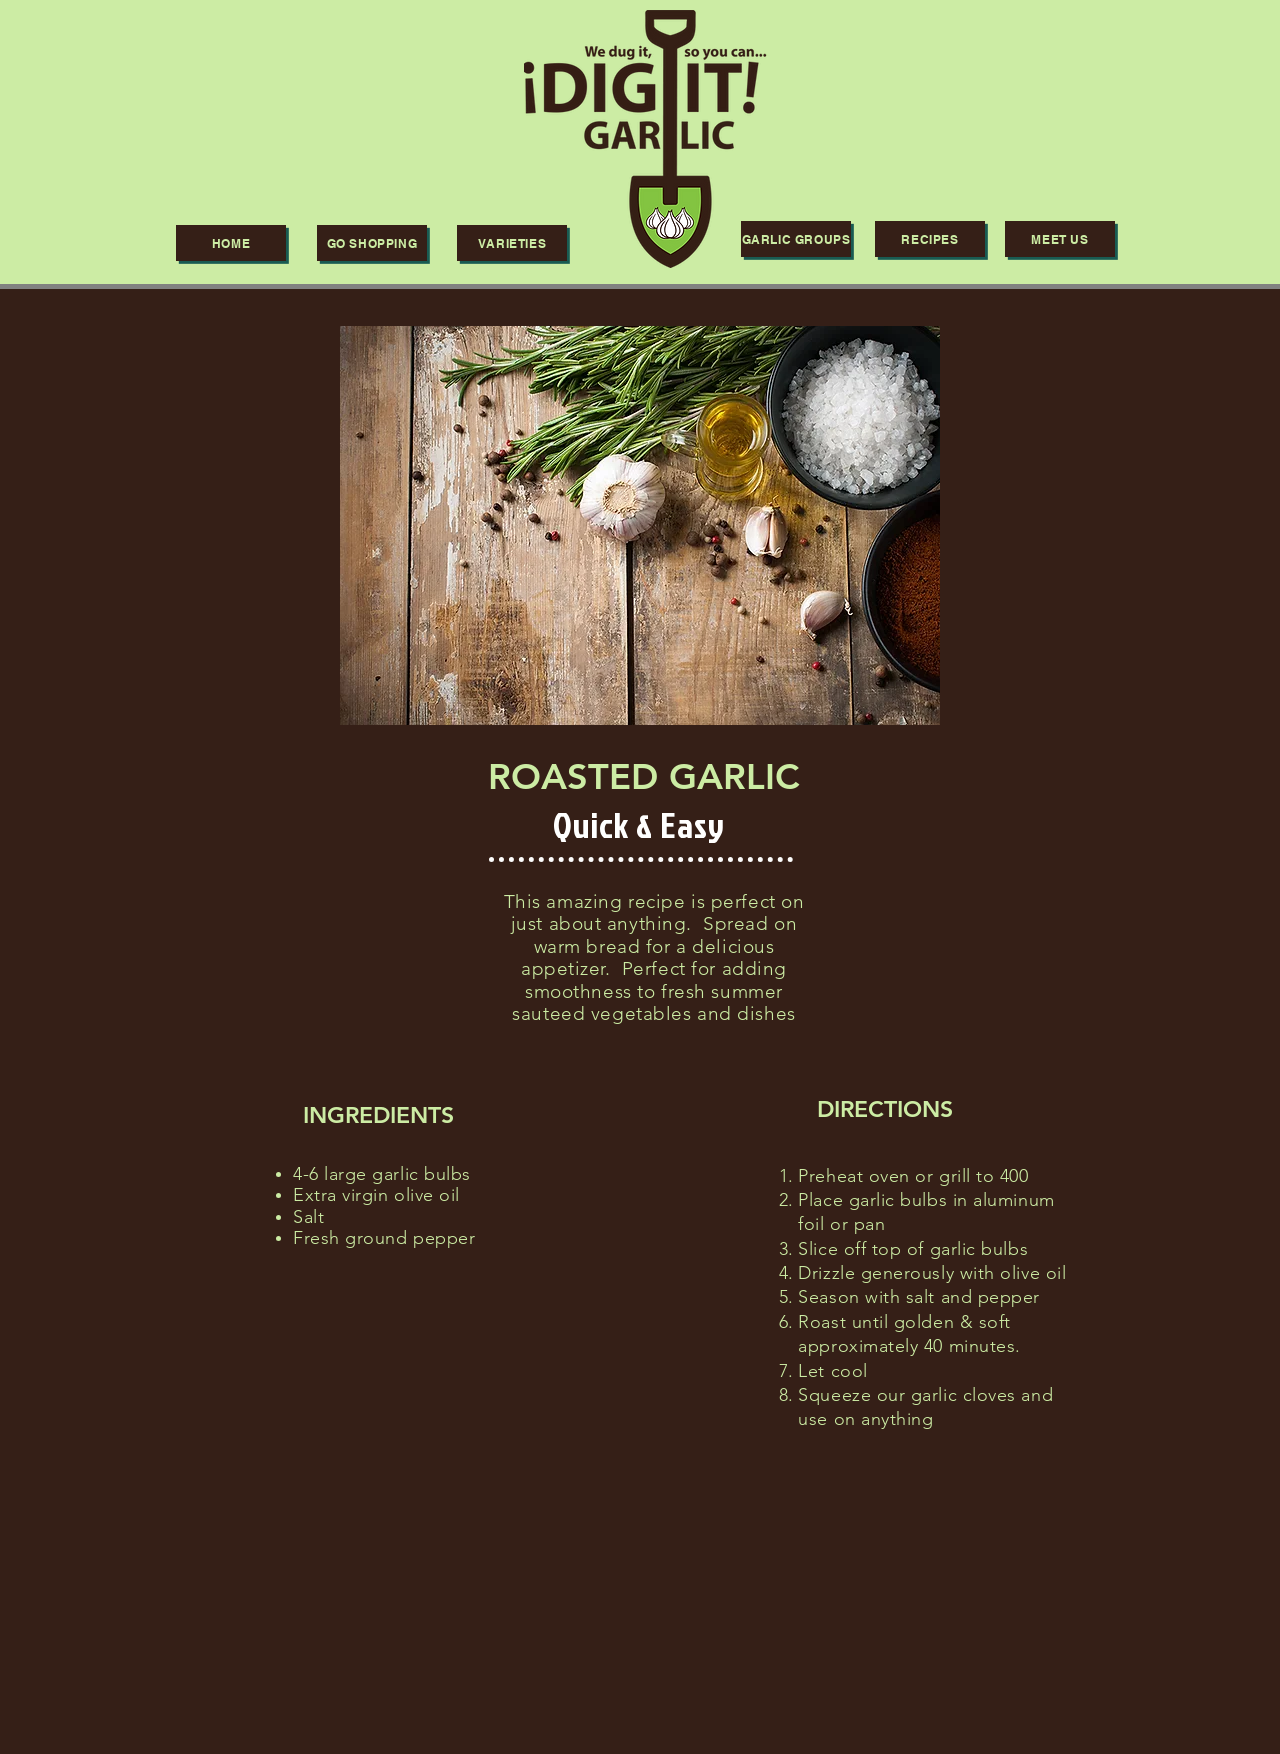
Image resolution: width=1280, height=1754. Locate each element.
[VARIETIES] (512, 243)
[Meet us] (1060, 239)
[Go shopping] (372, 243)
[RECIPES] (930, 239)
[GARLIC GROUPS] (796, 239)
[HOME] (231, 243)
